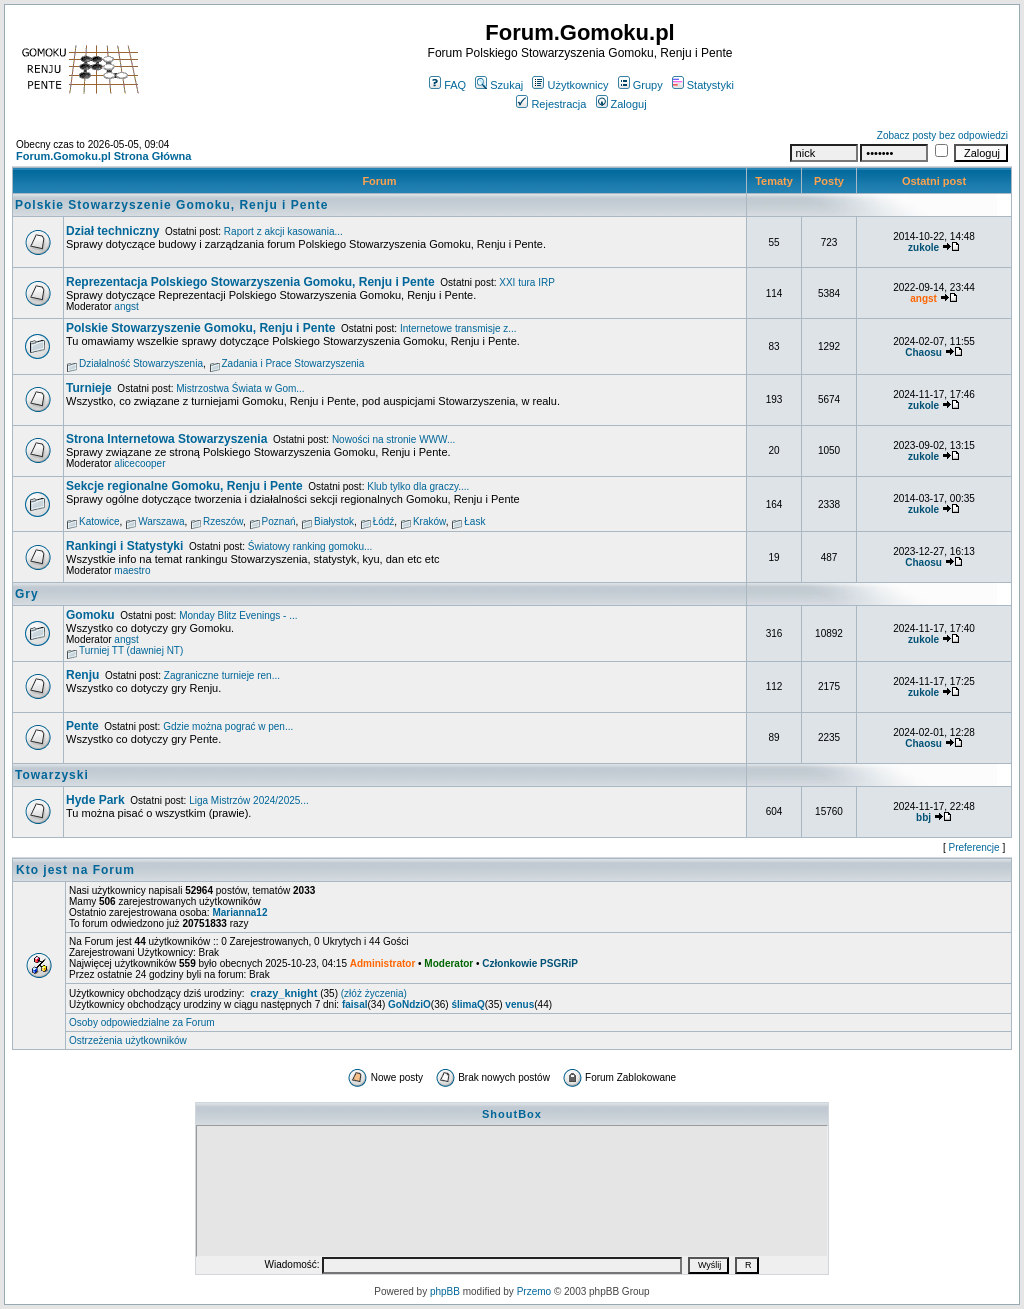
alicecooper (139, 463)
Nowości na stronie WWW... (393, 439)
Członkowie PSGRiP (530, 963)
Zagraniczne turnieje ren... (222, 675)
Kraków (429, 521)
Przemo (534, 1291)
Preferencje (974, 847)
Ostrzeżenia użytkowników (128, 1040)
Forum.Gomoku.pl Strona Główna (103, 156)
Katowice (99, 521)
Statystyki (703, 85)
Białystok (334, 521)
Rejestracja (551, 104)
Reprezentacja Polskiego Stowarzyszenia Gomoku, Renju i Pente (250, 282)
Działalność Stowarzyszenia (141, 363)
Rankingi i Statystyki (124, 546)
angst (126, 306)
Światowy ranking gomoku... (310, 546)
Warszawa (161, 521)
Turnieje (89, 388)
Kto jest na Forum (75, 870)
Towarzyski (52, 775)
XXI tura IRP (527, 282)
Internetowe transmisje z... (458, 328)
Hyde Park (95, 800)
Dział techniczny (112, 231)
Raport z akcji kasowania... (283, 231)
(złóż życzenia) (374, 993)
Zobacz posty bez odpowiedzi (942, 135)
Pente (82, 726)
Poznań (279, 521)
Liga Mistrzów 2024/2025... (249, 800)
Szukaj (499, 85)
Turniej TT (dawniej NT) (131, 650)
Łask (474, 521)
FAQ (447, 85)
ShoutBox (512, 1114)
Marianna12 (239, 912)
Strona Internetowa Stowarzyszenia (166, 439)
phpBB (445, 1291)
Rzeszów (223, 521)
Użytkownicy (570, 85)
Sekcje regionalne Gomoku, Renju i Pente (184, 486)
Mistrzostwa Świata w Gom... (240, 388)
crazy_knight (283, 993)
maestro (132, 570)
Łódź (384, 521)
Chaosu (923, 352)
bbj (923, 817)
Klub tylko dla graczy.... (418, 486)
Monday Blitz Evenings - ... (238, 615)
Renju (82, 675)
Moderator (448, 963)
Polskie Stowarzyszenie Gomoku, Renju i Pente (171, 205)
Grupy (640, 85)
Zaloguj (621, 104)
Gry (27, 594)
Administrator (383, 963)
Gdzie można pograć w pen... (228, 726)
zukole (923, 247)
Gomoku (90, 615)
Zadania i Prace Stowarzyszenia (293, 363)
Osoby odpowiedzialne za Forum (142, 1022)
